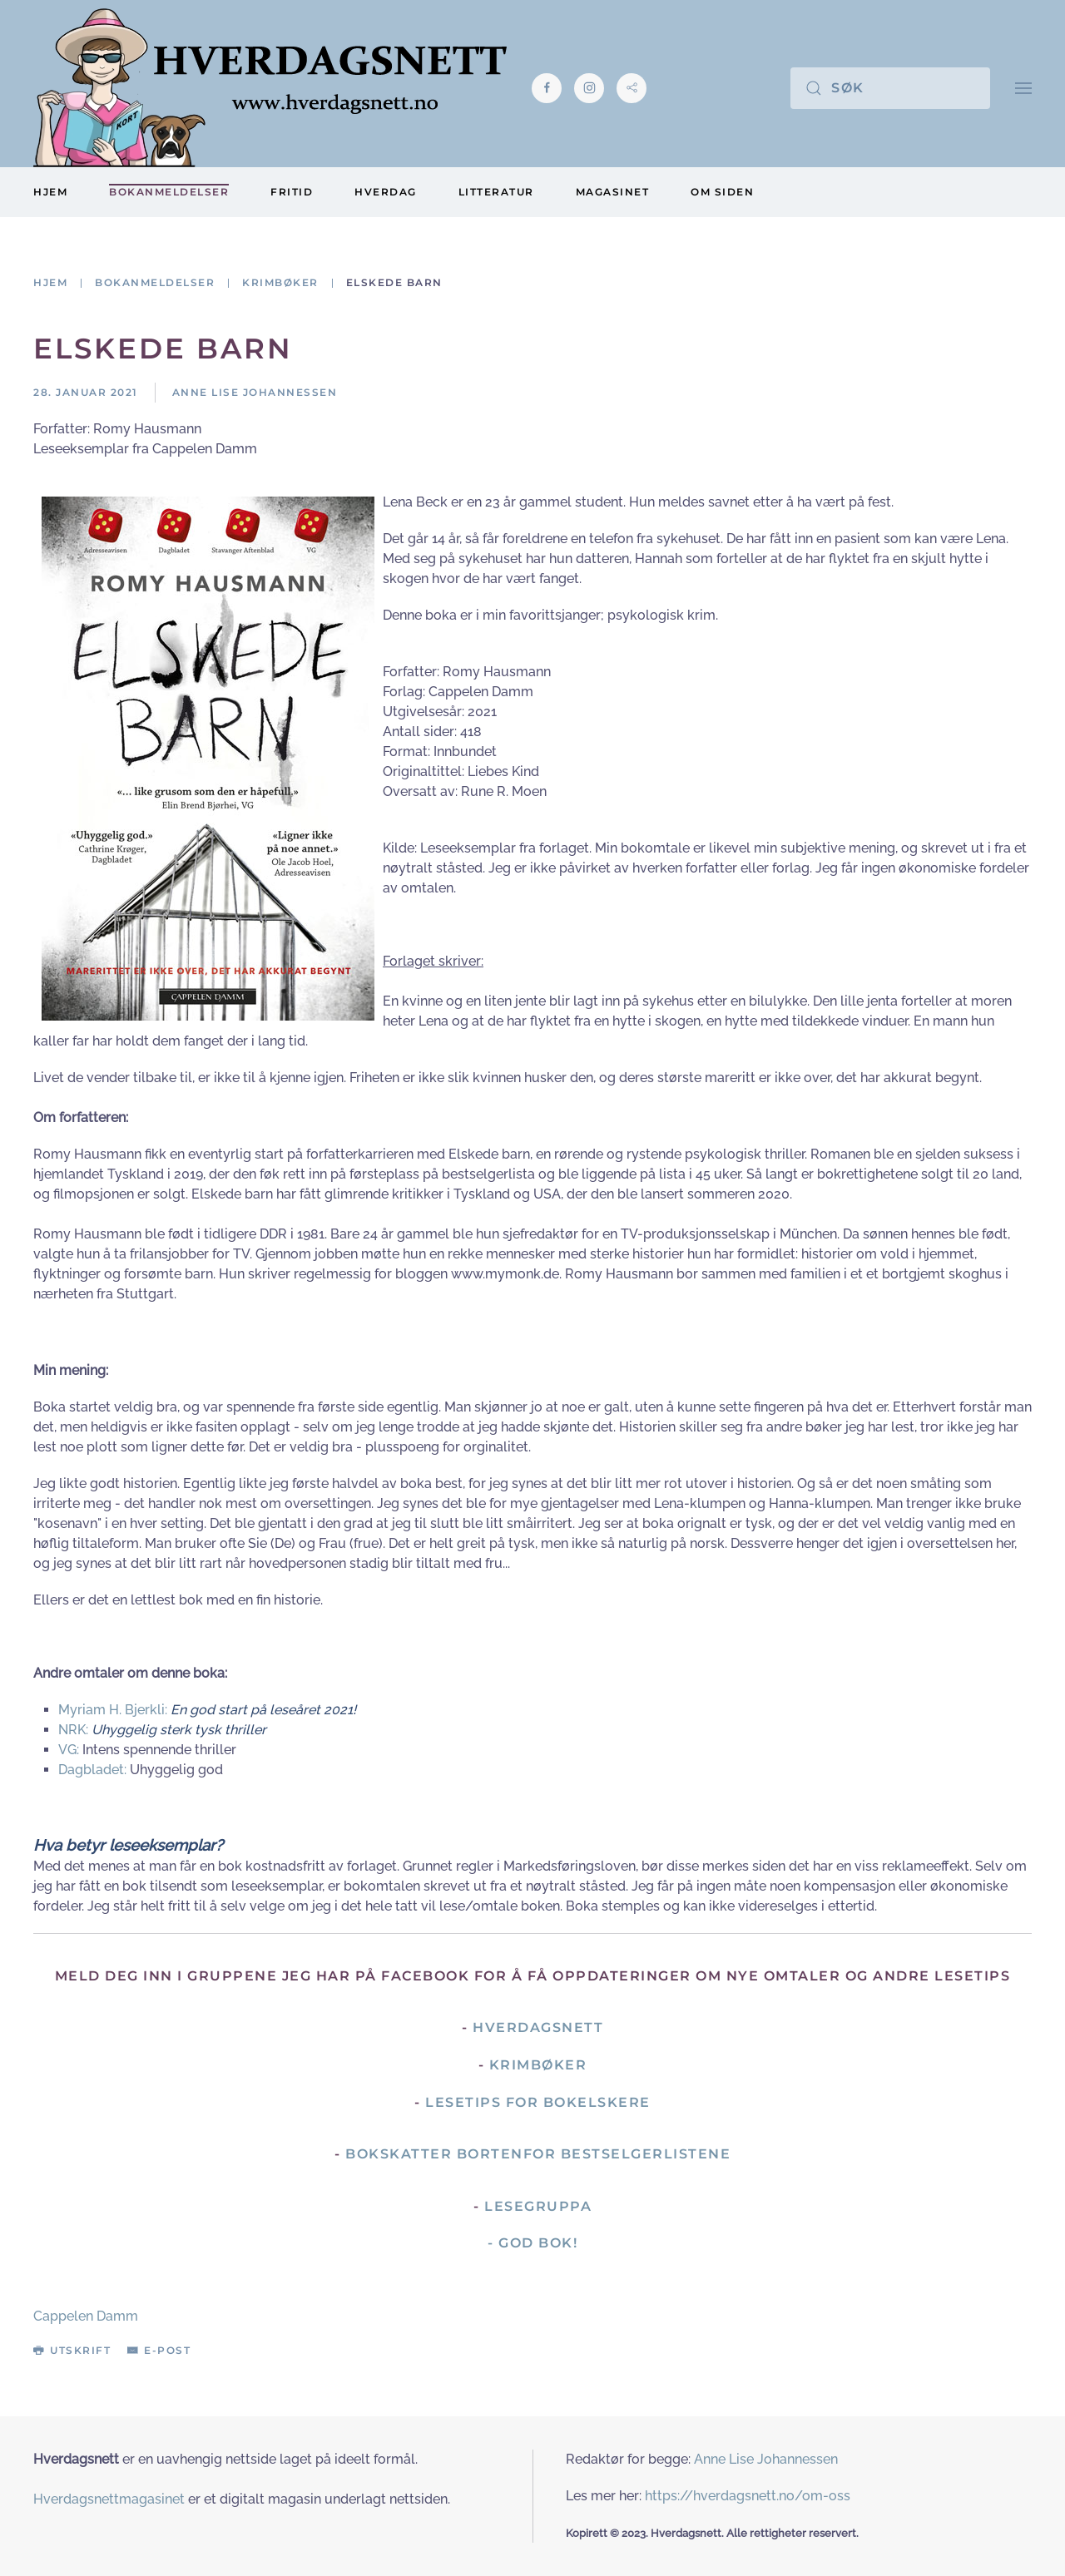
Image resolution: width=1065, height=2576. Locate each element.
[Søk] (890, 88)
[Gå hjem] (270, 87)
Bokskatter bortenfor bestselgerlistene (538, 2154)
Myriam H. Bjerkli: (114, 1710)
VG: (68, 1750)
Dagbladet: (92, 1769)
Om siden (722, 191)
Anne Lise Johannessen (766, 2459)
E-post (159, 2350)
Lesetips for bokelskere (538, 2102)
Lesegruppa (538, 2206)
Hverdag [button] (385, 191)
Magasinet (613, 191)
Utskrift (72, 2350)
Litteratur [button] (496, 191)
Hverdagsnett (538, 2027)
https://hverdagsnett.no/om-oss (747, 2496)
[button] (1023, 88)
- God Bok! (532, 2243)
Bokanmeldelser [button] (169, 191)
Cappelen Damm (85, 2316)
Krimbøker (538, 2065)
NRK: (75, 1730)
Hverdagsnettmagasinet (109, 2499)
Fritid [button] (291, 191)
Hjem (50, 191)
